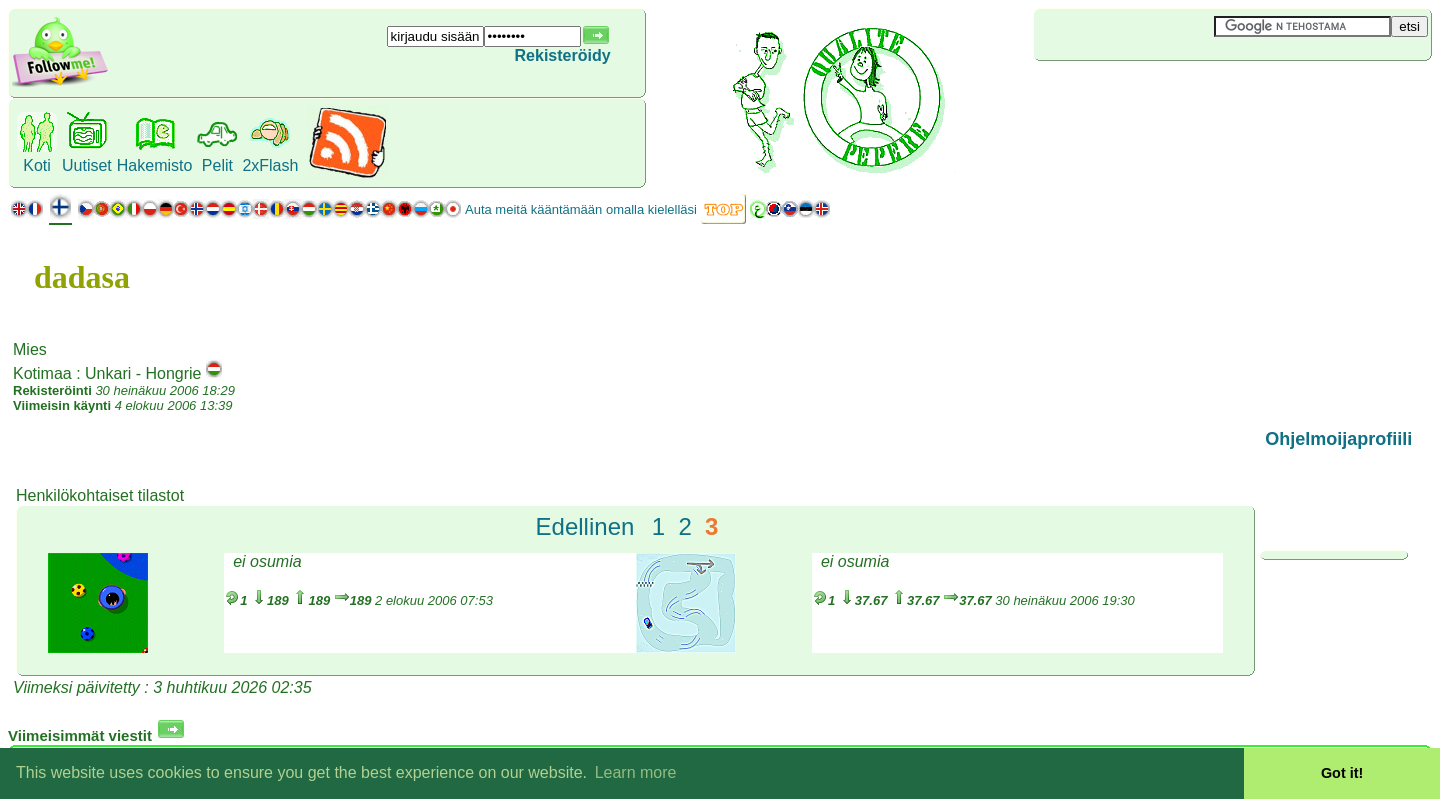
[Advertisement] (1153, 94)
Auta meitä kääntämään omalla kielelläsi (581, 209)
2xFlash (270, 165)
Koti (37, 165)
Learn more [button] (636, 772)
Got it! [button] (1342, 773)
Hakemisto (155, 165)
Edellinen (585, 526)
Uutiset (87, 165)
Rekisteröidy (563, 55)
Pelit (217, 165)
